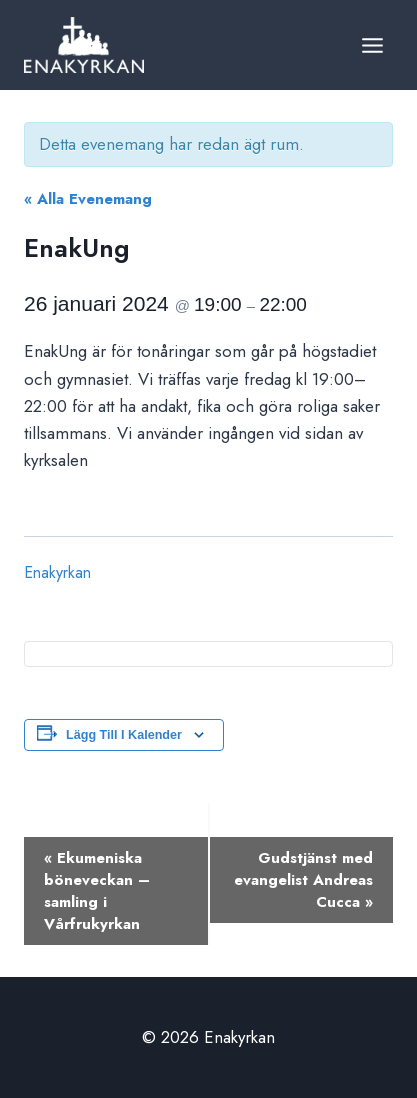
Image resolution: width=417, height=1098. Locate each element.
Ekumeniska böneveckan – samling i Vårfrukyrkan (97, 891)
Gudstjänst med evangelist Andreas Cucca (303, 880)
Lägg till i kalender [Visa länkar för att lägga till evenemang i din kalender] (124, 735)
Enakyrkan (57, 572)
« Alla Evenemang (88, 199)
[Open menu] (372, 45)
